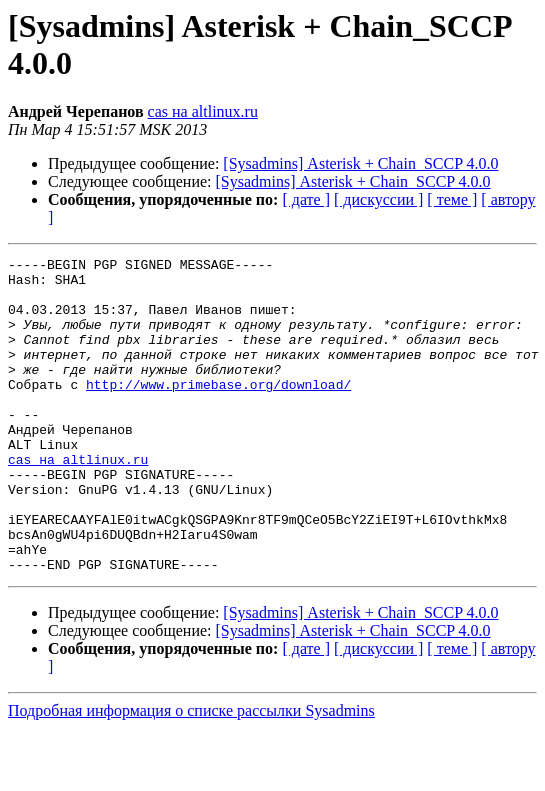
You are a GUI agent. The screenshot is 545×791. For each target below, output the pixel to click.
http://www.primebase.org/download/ (218, 411)
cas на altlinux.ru (203, 111)
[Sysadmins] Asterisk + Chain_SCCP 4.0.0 (360, 163)
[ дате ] (306, 199)
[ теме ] (452, 199)
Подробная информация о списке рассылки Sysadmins (191, 773)
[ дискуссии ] (378, 199)
